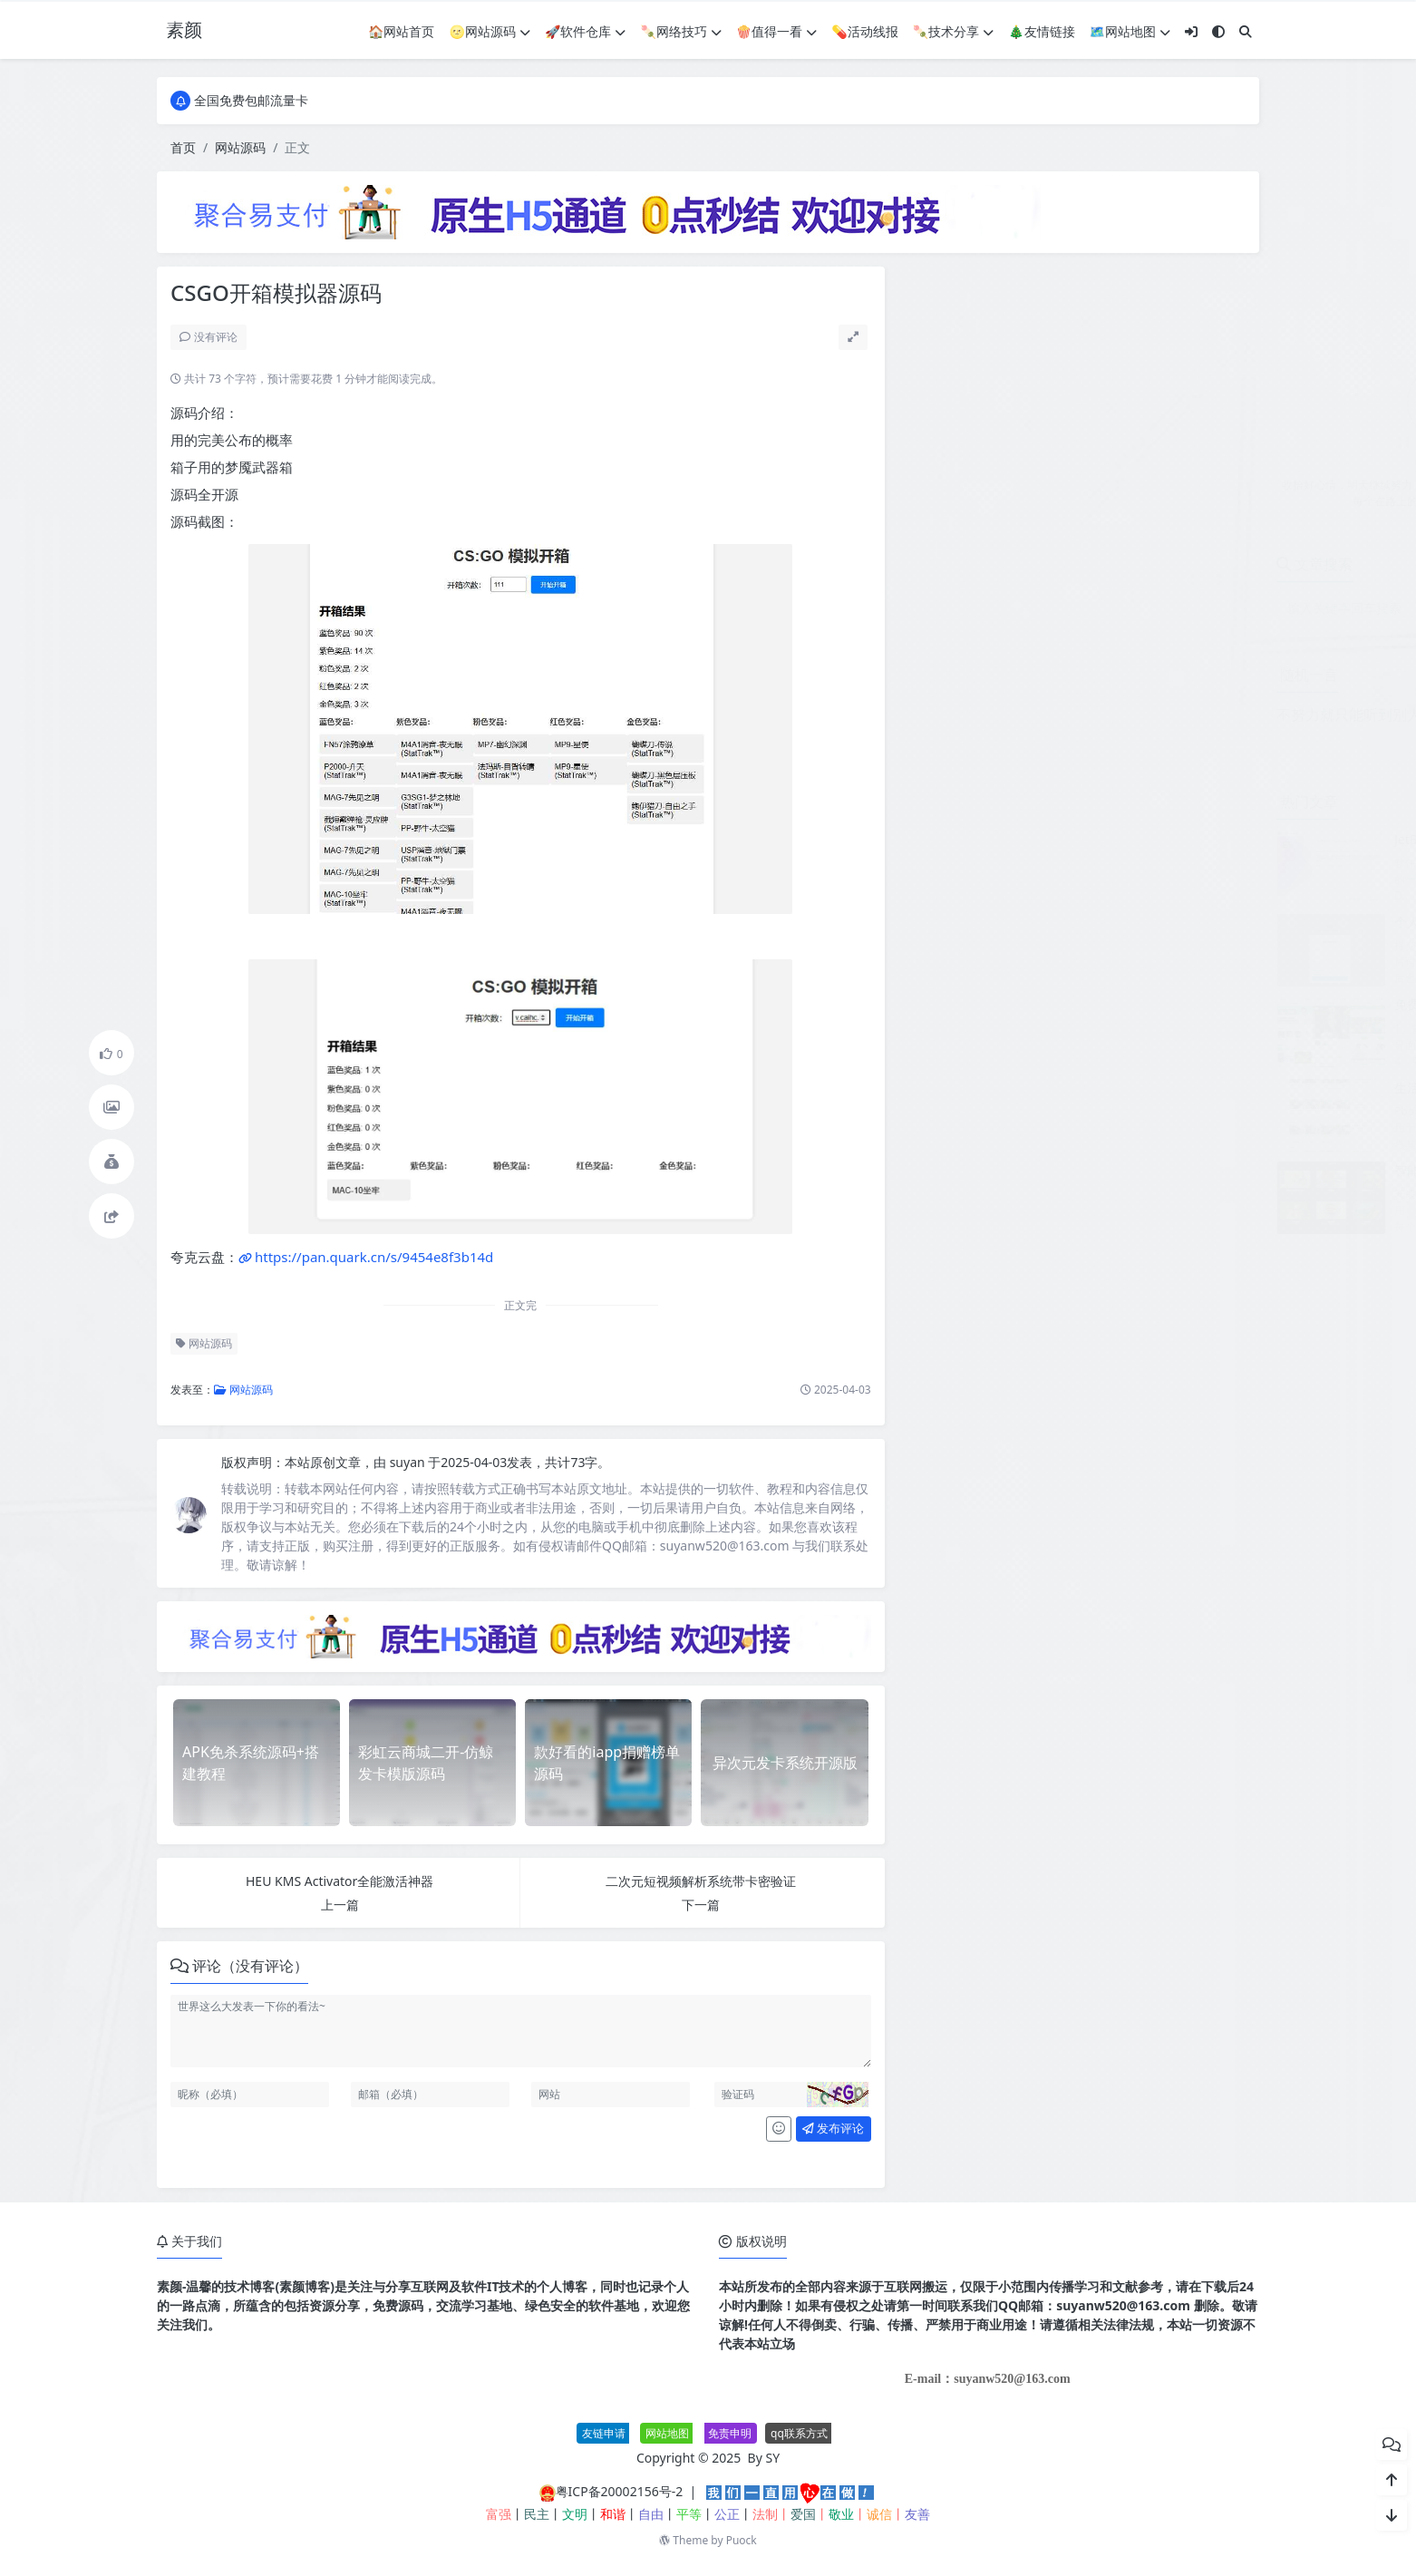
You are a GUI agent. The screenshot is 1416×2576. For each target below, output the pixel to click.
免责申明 (730, 2433)
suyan (409, 1462)
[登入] (1191, 31)
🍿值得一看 (776, 31)
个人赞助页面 (1065, 921)
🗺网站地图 (1130, 31)
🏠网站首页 (401, 31)
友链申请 (604, 2433)
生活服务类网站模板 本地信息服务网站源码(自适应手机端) (1191, 1087)
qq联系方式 (799, 2433)
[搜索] (1245, 31)
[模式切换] (1218, 31)
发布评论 (833, 2128)
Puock (741, 2540)
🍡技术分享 (953, 31)
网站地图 (667, 2433)
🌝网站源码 (490, 31)
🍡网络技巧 (680, 31)
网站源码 (240, 147)
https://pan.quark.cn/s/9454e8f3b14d (374, 1257)
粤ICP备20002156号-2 (620, 2491)
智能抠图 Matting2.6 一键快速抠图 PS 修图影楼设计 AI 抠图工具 (1209, 1170)
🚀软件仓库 (585, 31)
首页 (183, 147)
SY (773, 2457)
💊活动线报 (864, 31)
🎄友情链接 (1041, 31)
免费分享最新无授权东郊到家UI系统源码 (1141, 1004)
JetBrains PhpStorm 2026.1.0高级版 (1131, 839)
